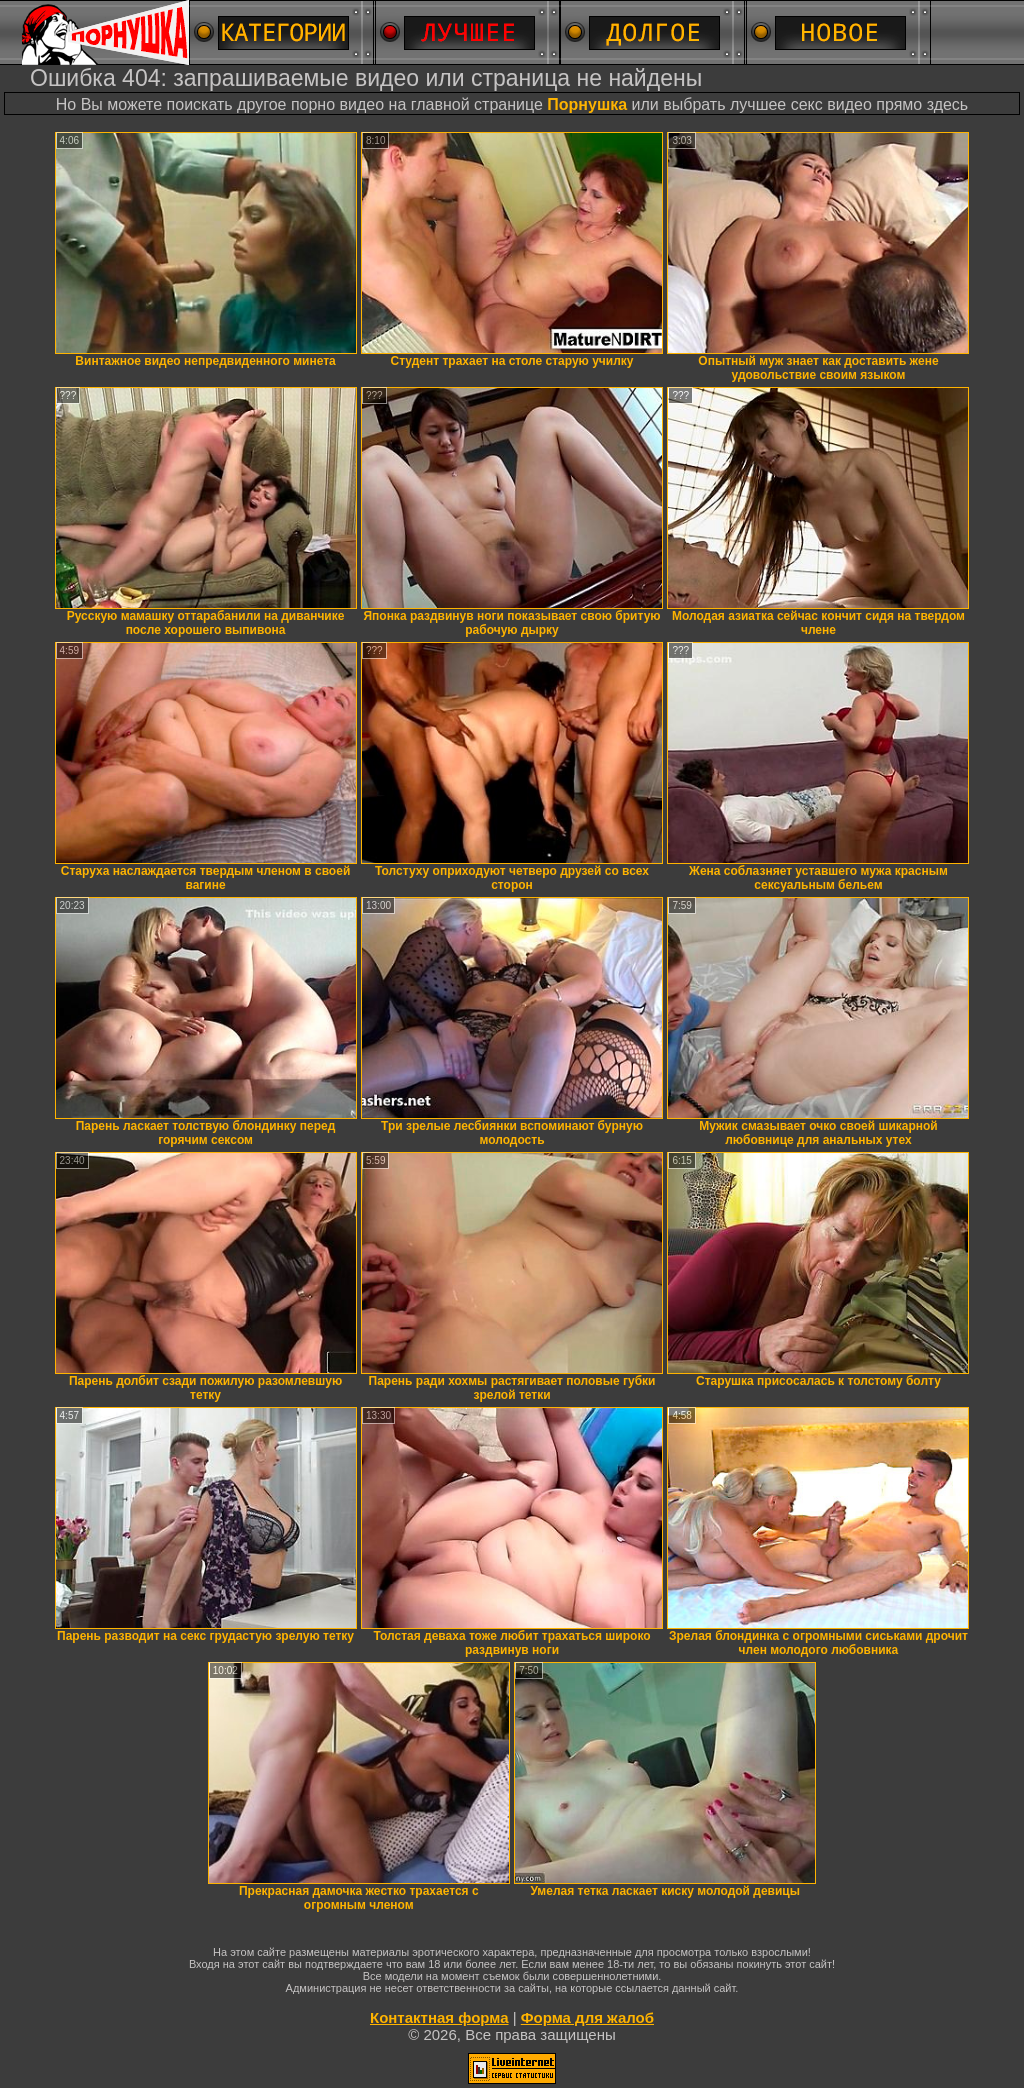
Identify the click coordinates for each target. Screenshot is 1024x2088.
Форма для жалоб (587, 2017)
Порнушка (587, 104)
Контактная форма (439, 2017)
